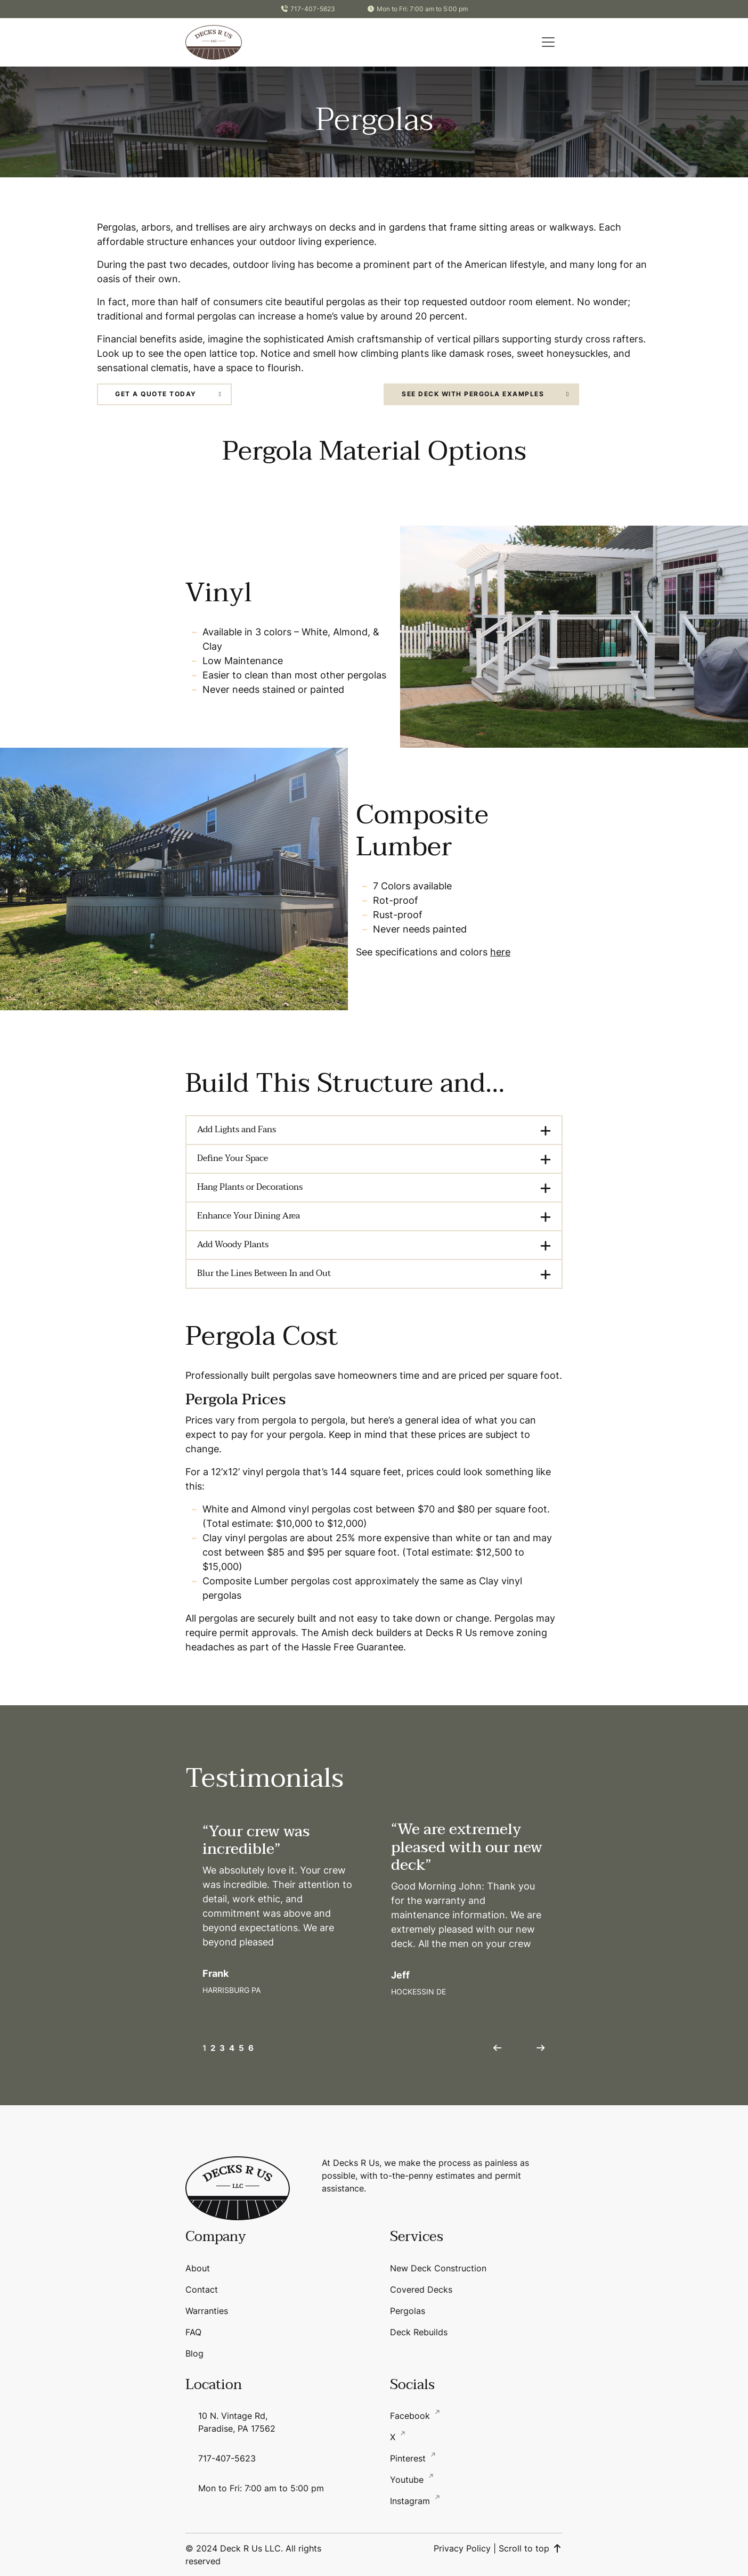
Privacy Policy (462, 2548)
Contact (201, 2289)
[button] (548, 42)
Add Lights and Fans (236, 1129)
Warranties (206, 2310)
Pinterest (409, 2458)
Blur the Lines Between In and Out (264, 1273)
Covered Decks (421, 2289)
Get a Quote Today (156, 394)
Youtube (408, 2479)
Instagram (411, 2501)
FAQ (193, 2332)
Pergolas (407, 2310)
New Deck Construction (438, 2268)
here (500, 952)
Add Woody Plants (233, 1244)
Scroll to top (531, 2548)
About (197, 2268)
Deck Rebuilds (419, 2332)
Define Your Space (232, 1158)
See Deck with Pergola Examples (473, 394)
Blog (194, 2353)
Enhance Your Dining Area (248, 1215)
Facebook (411, 2415)
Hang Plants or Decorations (250, 1187)
